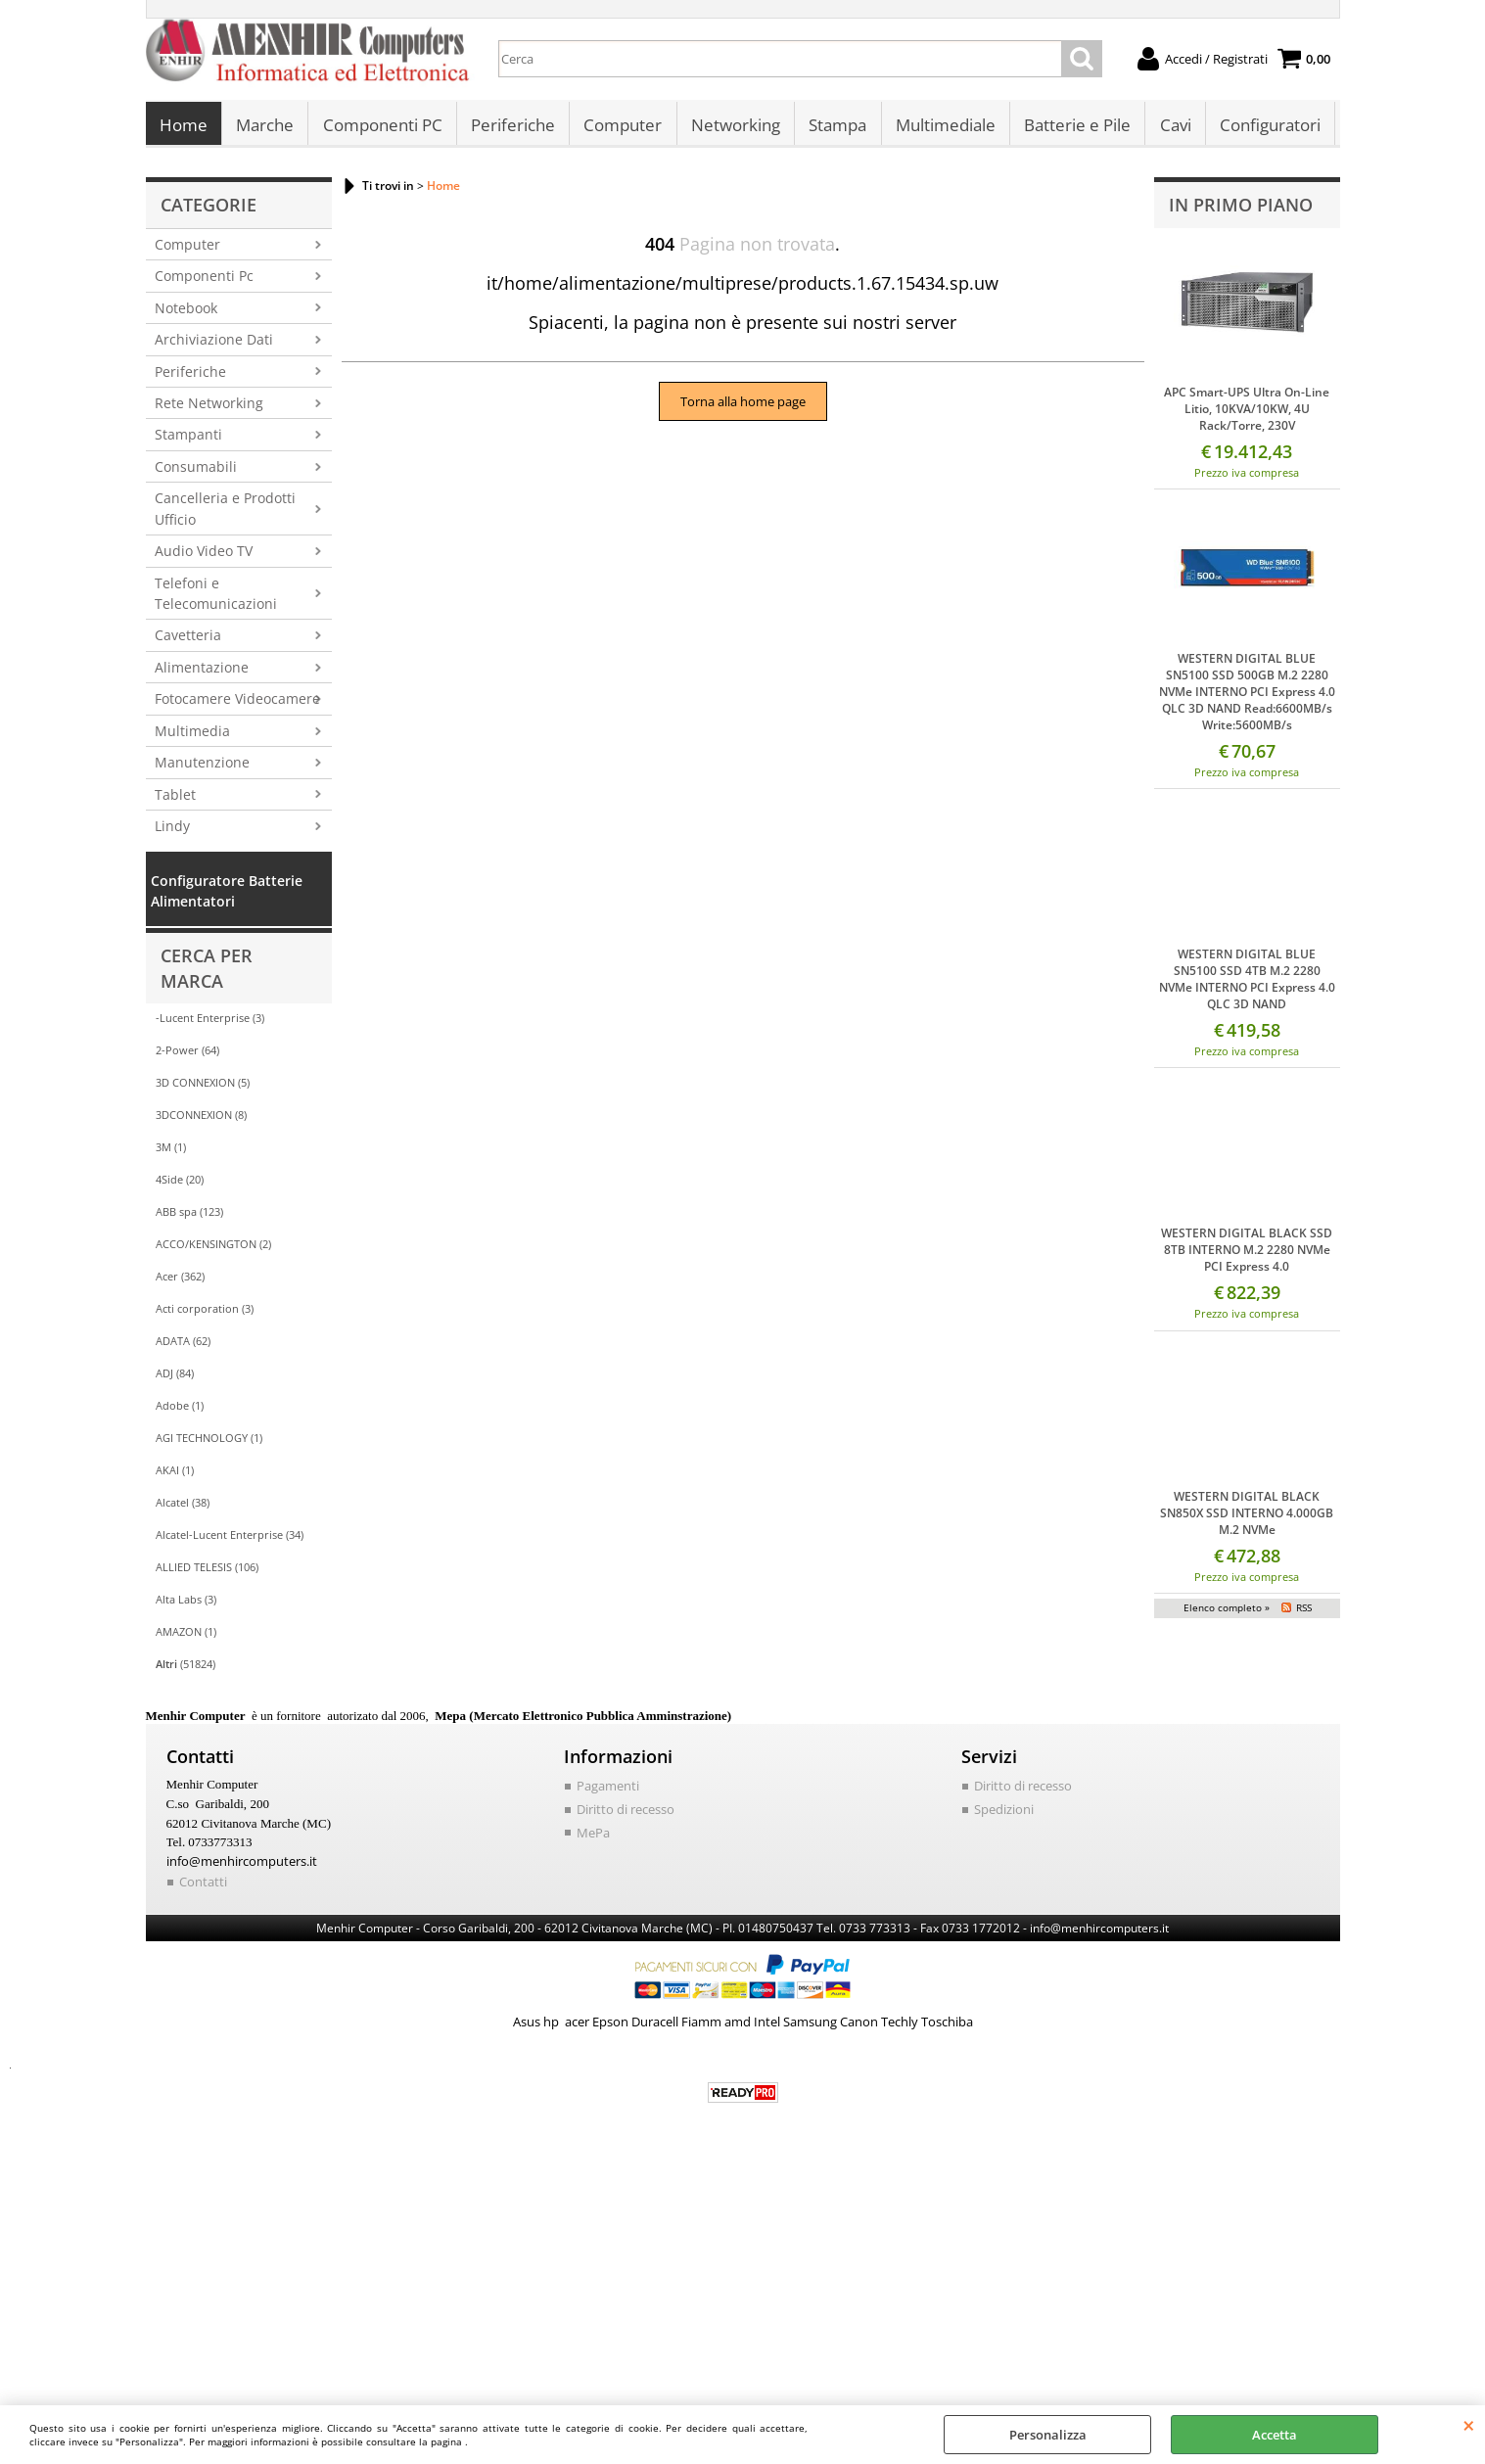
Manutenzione (202, 768)
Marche (265, 127)
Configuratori (1266, 127)
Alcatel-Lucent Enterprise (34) (229, 1540)
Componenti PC (381, 127)
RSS (1304, 1612)
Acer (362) (180, 1282)
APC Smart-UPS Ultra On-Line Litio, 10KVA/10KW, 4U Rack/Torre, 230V (1246, 414)
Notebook (186, 312)
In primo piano (1241, 210)
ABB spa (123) (189, 1217)
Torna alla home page (743, 407)
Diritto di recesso (625, 1815)
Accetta (1274, 2434)
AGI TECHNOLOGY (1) (209, 1443)
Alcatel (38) (182, 1508)
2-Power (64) (187, 1055)
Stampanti (188, 440)
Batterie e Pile (1074, 127)
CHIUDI (1468, 2425)
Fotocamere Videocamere (237, 704)
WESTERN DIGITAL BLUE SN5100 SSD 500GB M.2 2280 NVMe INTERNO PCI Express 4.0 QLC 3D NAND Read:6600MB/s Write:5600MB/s (1247, 697)
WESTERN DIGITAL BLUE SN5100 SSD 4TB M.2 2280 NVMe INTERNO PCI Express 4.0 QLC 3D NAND (1247, 985)
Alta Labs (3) (186, 1605)
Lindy (172, 831)
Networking (733, 127)
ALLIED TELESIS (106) (207, 1572)
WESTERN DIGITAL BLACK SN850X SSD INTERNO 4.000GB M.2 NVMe (1246, 1518)
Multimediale (943, 127)
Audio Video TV (204, 556)
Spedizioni (1004, 1815)
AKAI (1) (175, 1475)
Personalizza (1048, 2434)
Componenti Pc (204, 281)
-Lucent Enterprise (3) (210, 1023)
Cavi (1171, 127)
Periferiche (512, 127)
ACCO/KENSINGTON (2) (213, 1249)
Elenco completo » (1226, 1612)
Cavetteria (188, 640)
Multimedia (192, 735)
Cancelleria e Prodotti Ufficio (225, 514)
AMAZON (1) (186, 1637)
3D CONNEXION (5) (203, 1088)
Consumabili (196, 471)
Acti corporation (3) (205, 1314)
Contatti (203, 1887)
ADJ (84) (175, 1378)
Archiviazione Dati (214, 345)
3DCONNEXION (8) (201, 1120)
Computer (621, 127)
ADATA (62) (183, 1346)
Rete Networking (209, 408)
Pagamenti (608, 1791)
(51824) (185, 1669)
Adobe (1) (180, 1411)
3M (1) (171, 1152)
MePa (593, 1837)
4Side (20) (180, 1185)
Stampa (835, 127)
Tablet (175, 799)
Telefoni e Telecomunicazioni (216, 598)
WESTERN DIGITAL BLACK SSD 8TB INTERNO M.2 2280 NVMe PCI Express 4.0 (1246, 1255)
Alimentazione (202, 672)
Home (184, 127)
